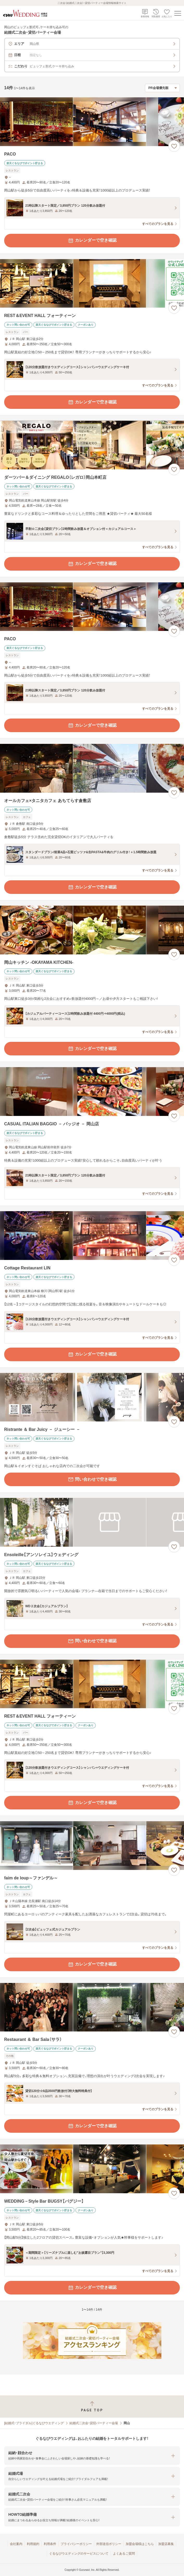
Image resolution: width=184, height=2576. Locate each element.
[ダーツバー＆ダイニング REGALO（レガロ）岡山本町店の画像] (92, 445)
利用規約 (33, 2544)
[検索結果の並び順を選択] (162, 88)
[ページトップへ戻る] (92, 2406)
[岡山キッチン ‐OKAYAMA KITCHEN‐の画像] (92, 930)
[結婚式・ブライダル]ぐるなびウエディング (34, 2423)
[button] (92, 2455)
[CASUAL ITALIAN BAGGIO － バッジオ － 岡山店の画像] (92, 1091)
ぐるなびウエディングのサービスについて (79, 2553)
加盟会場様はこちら (140, 2544)
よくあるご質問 (124, 2553)
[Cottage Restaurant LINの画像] (92, 1235)
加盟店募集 (166, 2544)
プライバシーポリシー (76, 2544)
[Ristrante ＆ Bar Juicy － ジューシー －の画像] (92, 1397)
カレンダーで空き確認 (92, 240)
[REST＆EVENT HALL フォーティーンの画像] (92, 283)
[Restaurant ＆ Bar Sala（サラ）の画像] (92, 2007)
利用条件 (50, 2544)
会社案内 (16, 2544)
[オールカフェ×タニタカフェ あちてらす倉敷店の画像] (92, 768)
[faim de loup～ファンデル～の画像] (92, 1845)
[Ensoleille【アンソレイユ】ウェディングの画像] (92, 1522)
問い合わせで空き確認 (92, 1479)
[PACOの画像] (92, 121)
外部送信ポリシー (108, 2544)
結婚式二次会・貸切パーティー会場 (93, 2423)
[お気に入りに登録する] (174, 146)
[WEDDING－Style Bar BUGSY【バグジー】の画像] (92, 2168)
